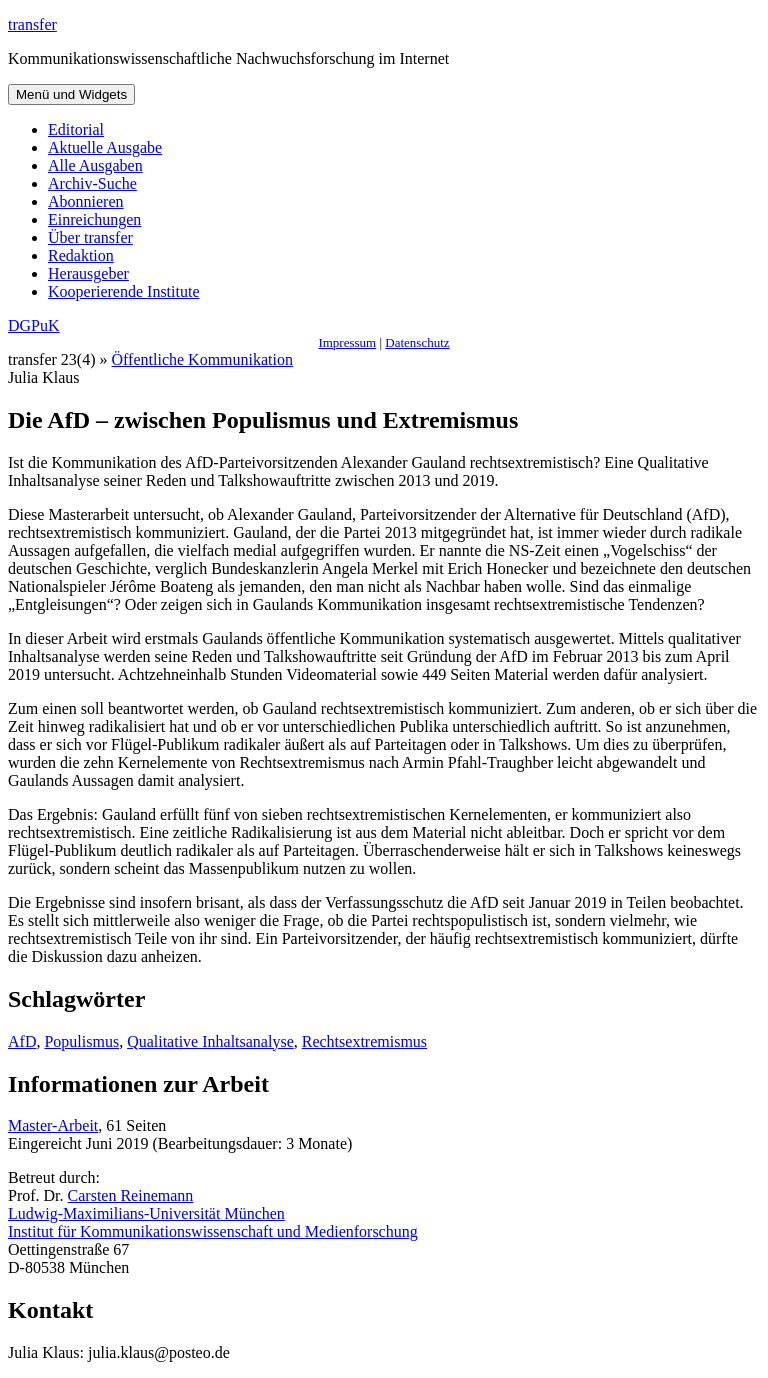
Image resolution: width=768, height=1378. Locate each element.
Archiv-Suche (92, 183)
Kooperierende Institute (124, 291)
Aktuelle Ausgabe (105, 147)
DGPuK (34, 325)
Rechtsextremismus (364, 1041)
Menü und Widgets (71, 94)
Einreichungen (94, 219)
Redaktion (81, 255)
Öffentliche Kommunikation (202, 359)
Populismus (81, 1041)
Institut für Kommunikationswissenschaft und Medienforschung (213, 1231)
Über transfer (90, 237)
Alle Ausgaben (95, 165)
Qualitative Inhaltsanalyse (210, 1041)
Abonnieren (86, 201)
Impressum (347, 342)
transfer (32, 24)
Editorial (76, 129)
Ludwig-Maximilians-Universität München (146, 1213)
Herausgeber (88, 273)
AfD (22, 1041)
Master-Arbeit (53, 1125)
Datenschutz (417, 342)
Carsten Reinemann (131, 1195)
